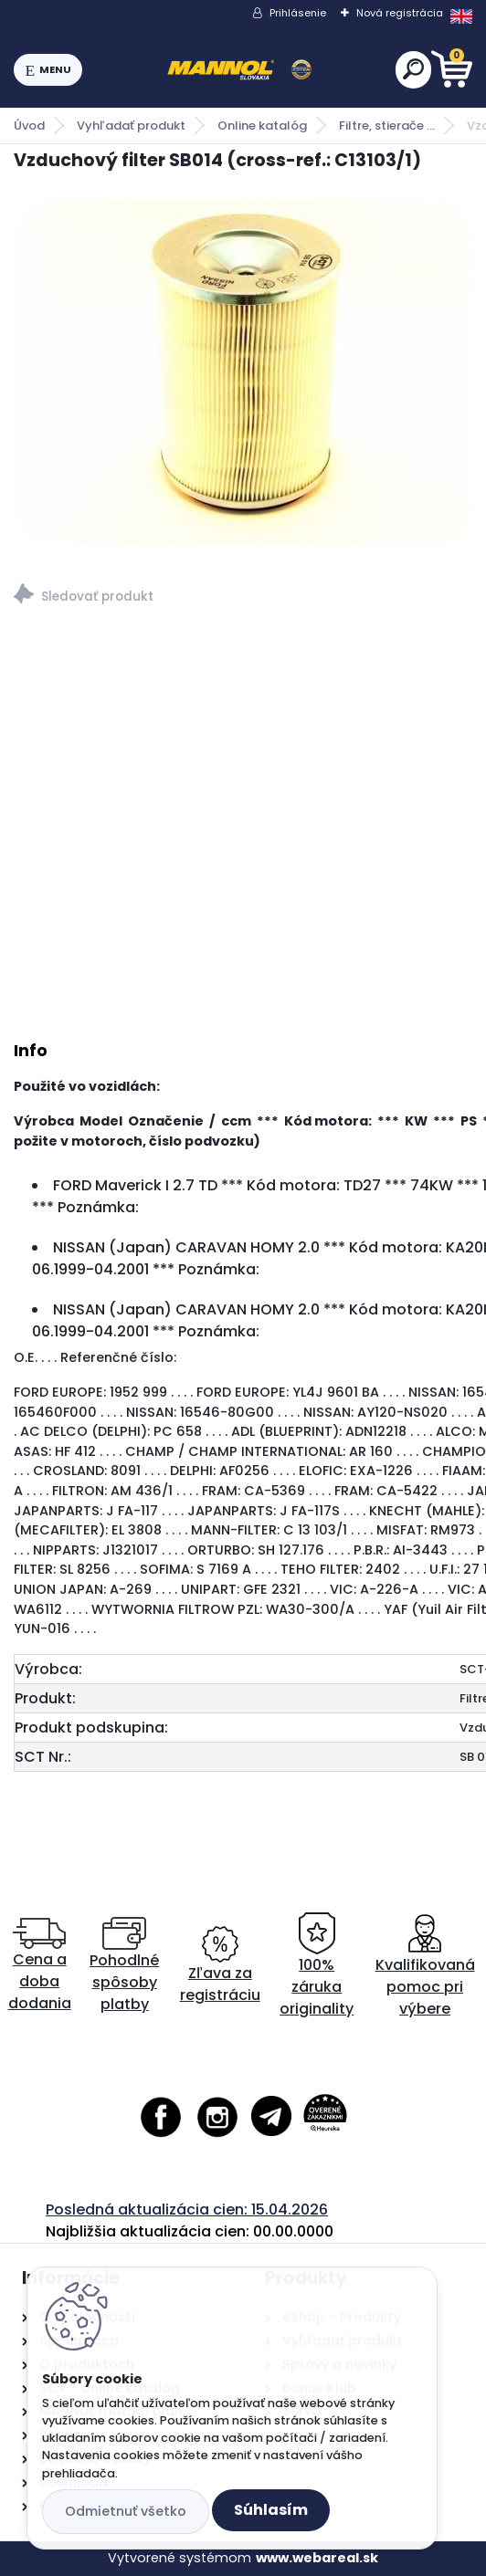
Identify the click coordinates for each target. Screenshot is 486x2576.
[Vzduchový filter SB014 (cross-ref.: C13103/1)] (243, 371)
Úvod (29, 125)
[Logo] (239, 70)
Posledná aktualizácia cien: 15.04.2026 (187, 2209)
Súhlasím (271, 2509)
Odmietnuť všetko (125, 2511)
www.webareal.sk (317, 2558)
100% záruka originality (317, 1965)
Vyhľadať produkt (131, 125)
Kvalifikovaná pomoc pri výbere (425, 1965)
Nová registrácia (399, 12)
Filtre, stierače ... (387, 125)
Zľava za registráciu (220, 1965)
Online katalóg (262, 125)
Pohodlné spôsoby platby (124, 1966)
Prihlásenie (297, 12)
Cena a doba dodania (39, 1966)
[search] (413, 69)
